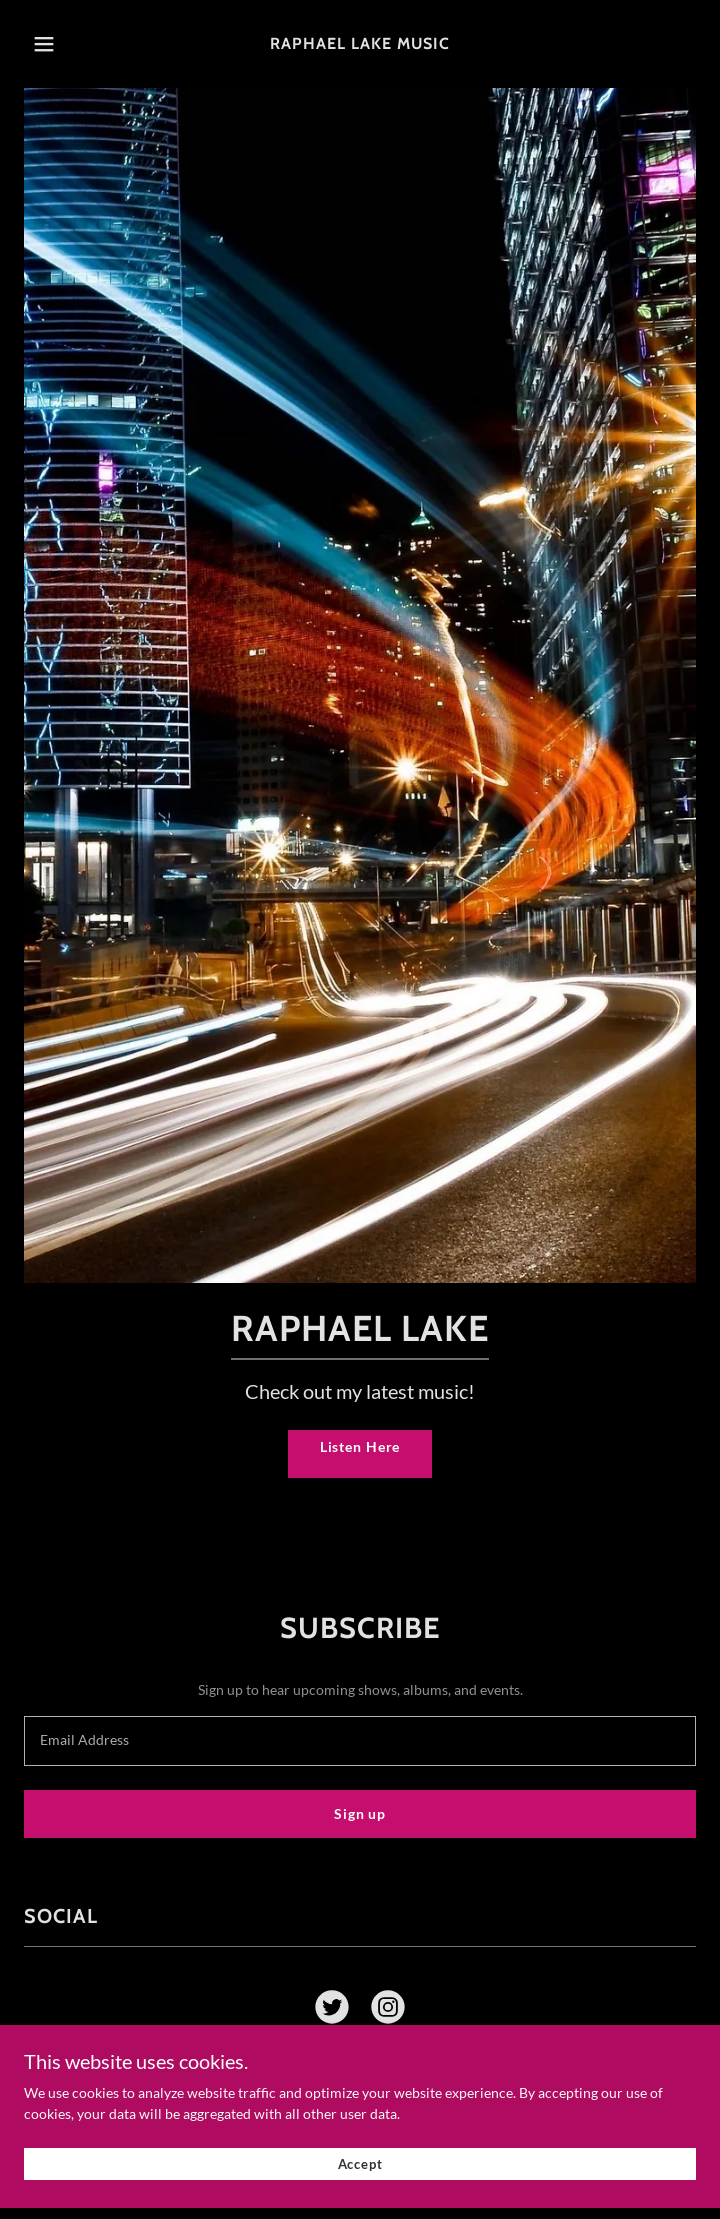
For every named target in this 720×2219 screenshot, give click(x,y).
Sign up (360, 1813)
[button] (70, 44)
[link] (360, 43)
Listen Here (360, 1446)
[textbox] (360, 1741)
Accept (360, 2173)
